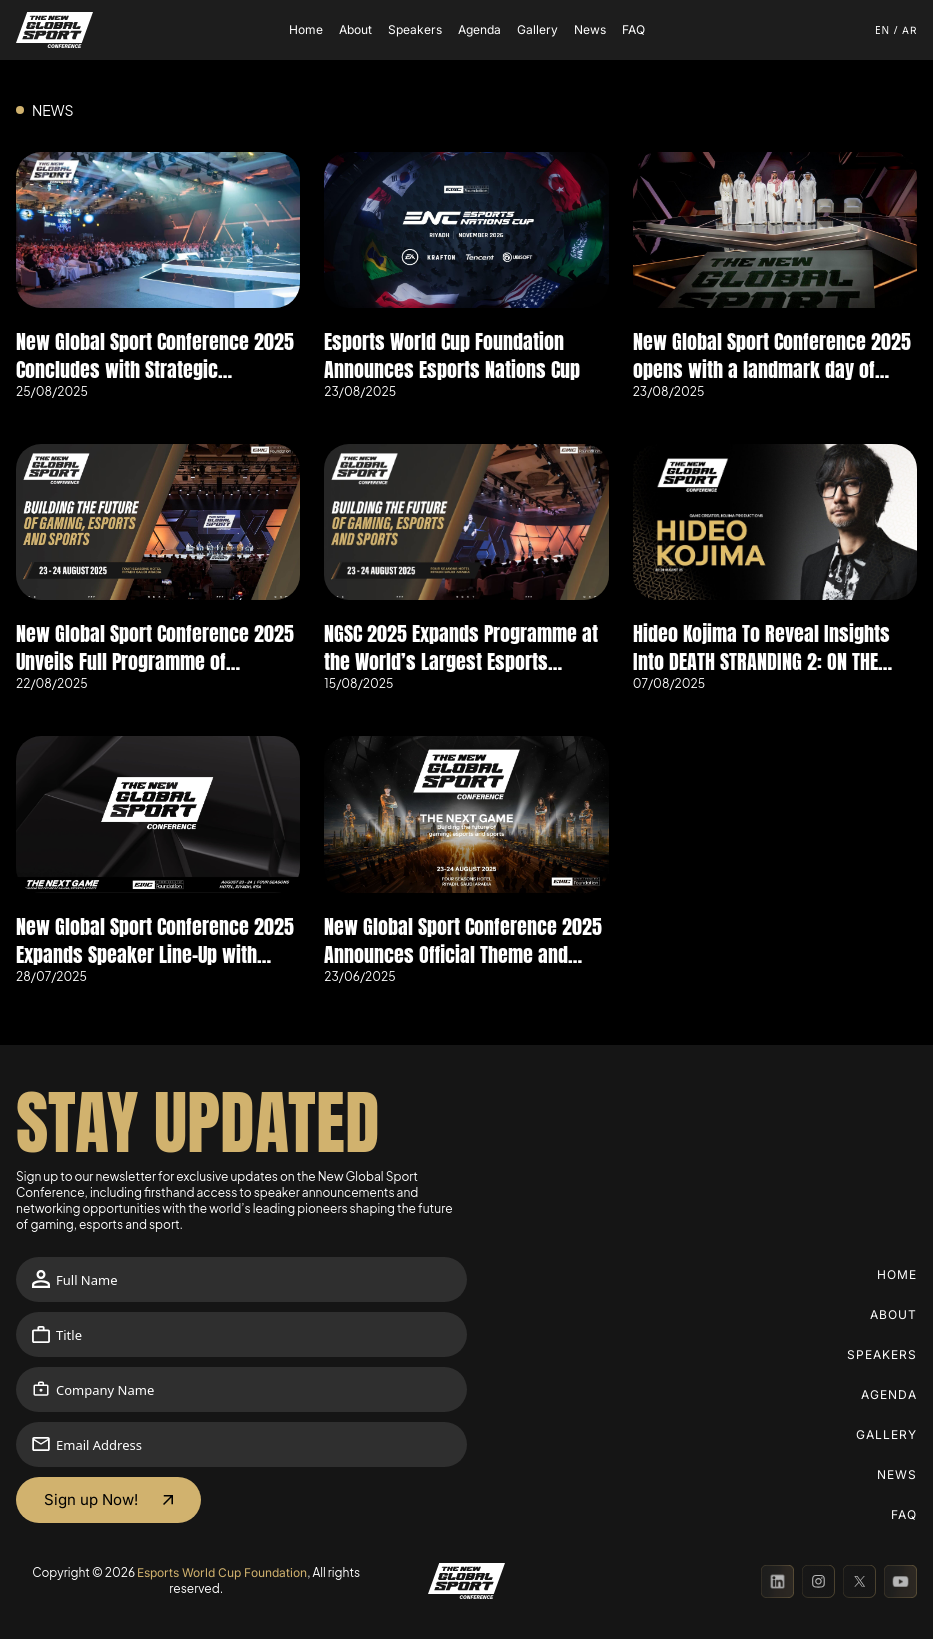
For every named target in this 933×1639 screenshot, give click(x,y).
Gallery (537, 29)
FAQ (633, 29)
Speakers (415, 29)
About (355, 29)
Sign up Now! (91, 1499)
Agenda (479, 29)
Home (306, 29)
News (590, 29)
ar (909, 30)
